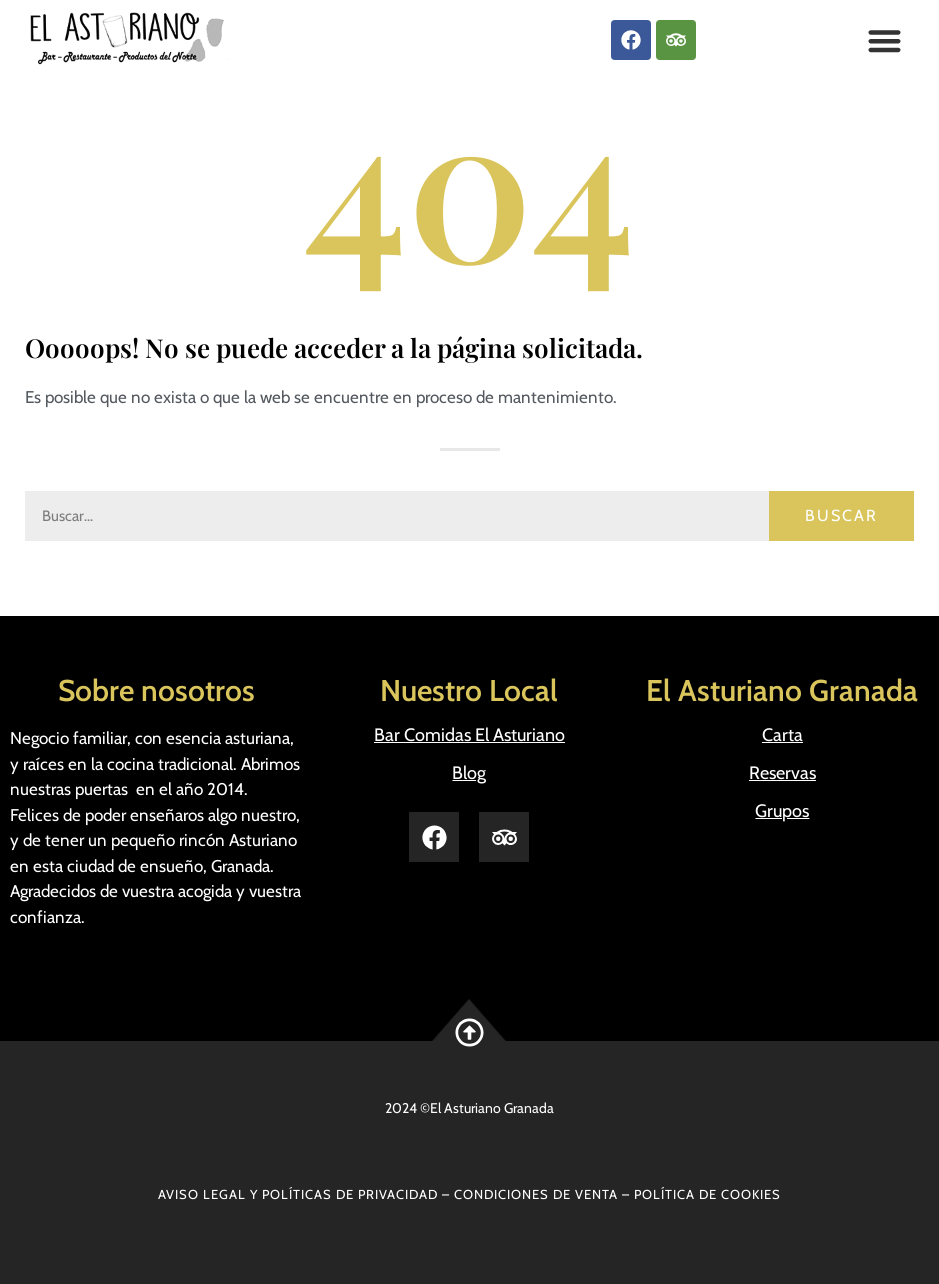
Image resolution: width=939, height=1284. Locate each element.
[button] (884, 40)
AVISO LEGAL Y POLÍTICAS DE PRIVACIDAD (298, 1194)
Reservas (782, 773)
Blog (469, 773)
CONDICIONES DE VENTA (536, 1194)
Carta (782, 735)
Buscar (841, 515)
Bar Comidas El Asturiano (469, 735)
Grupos (782, 811)
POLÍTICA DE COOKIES (707, 1194)
